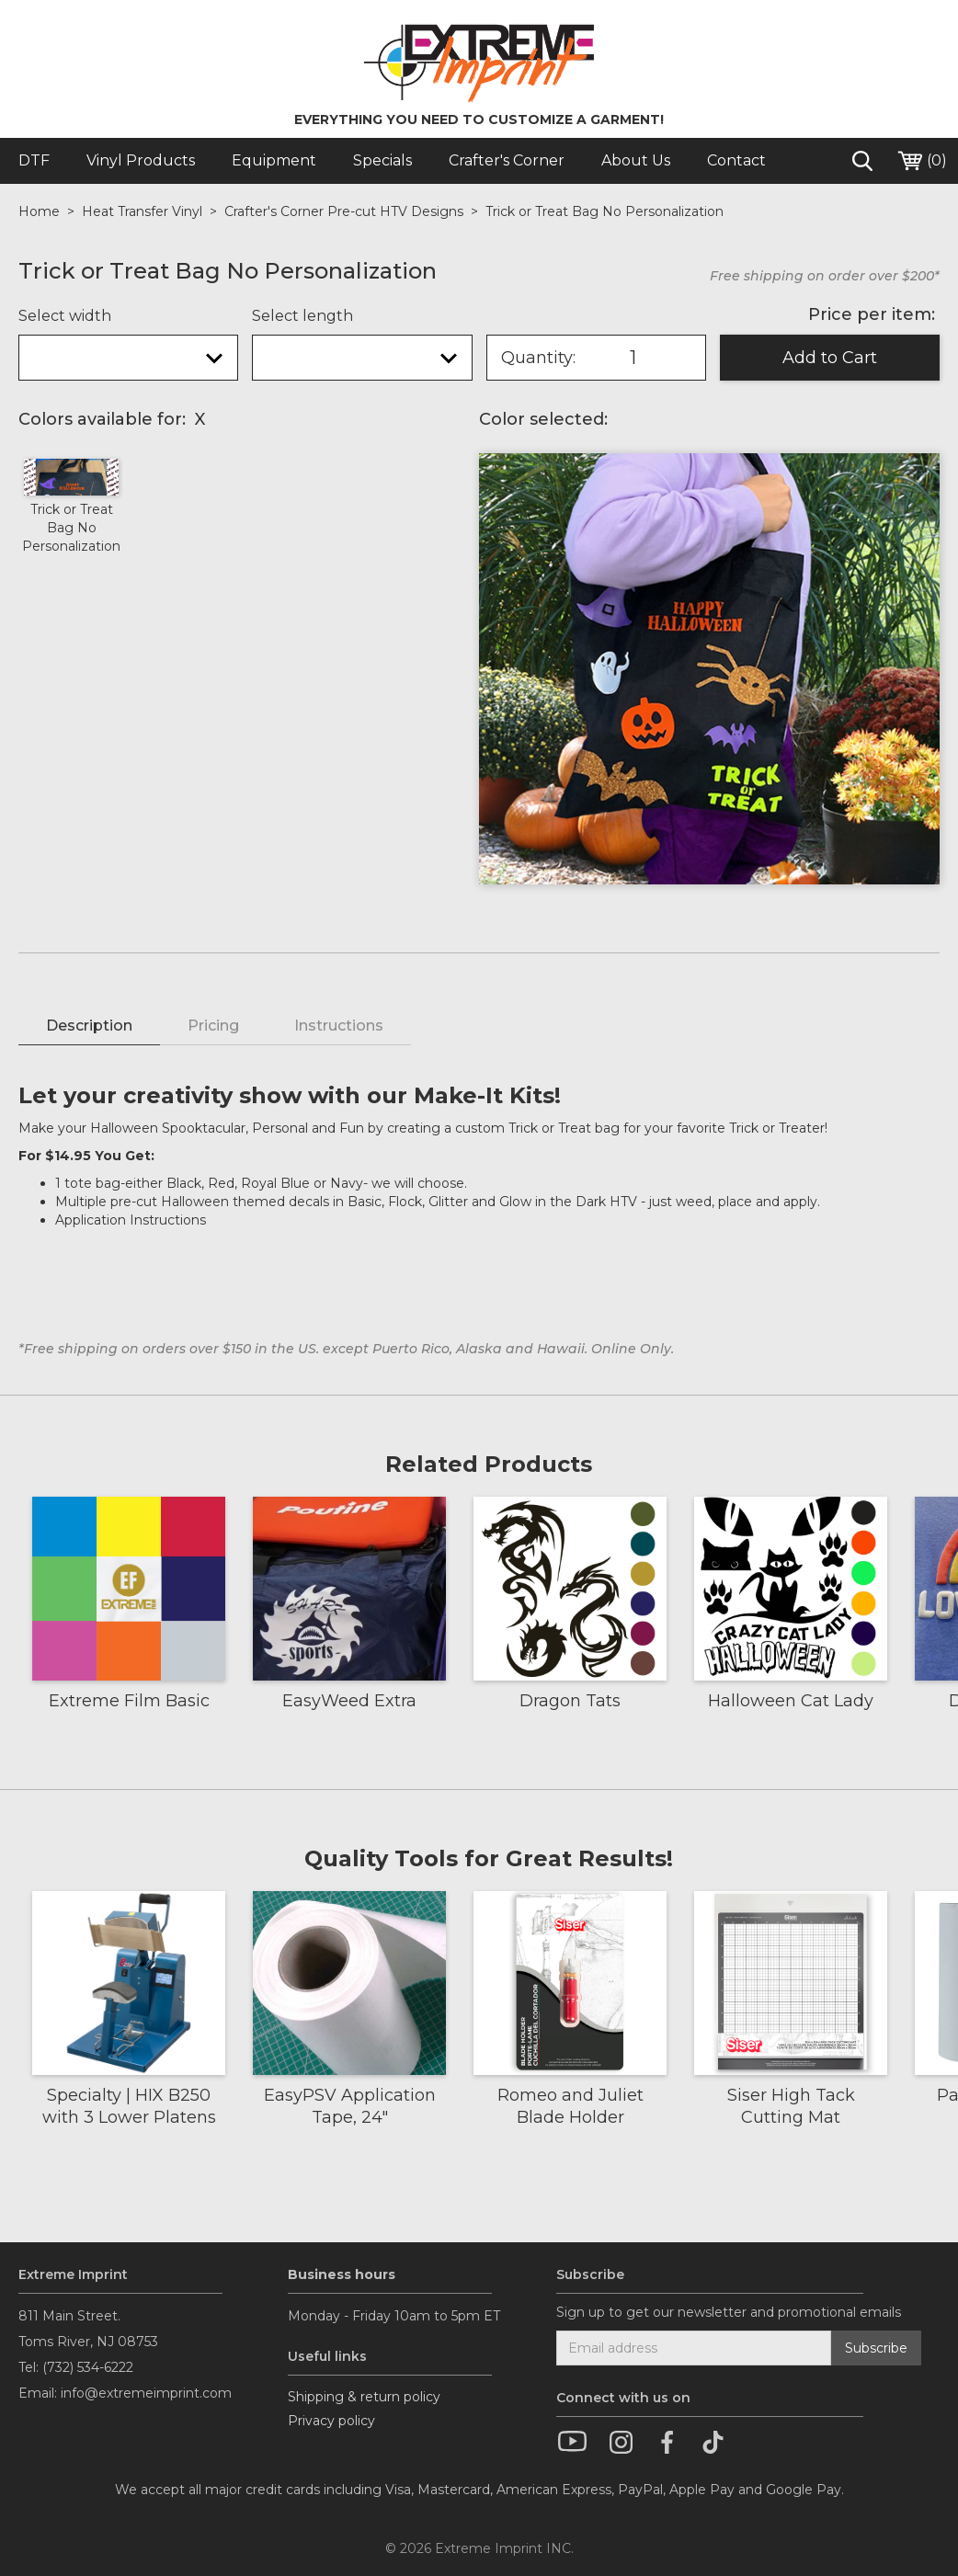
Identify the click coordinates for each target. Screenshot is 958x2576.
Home (39, 211)
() (921, 161)
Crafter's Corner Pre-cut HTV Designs (343, 211)
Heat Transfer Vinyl (142, 211)
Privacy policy (331, 2420)
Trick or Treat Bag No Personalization (604, 211)
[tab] (89, 1027)
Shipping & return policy (364, 2396)
